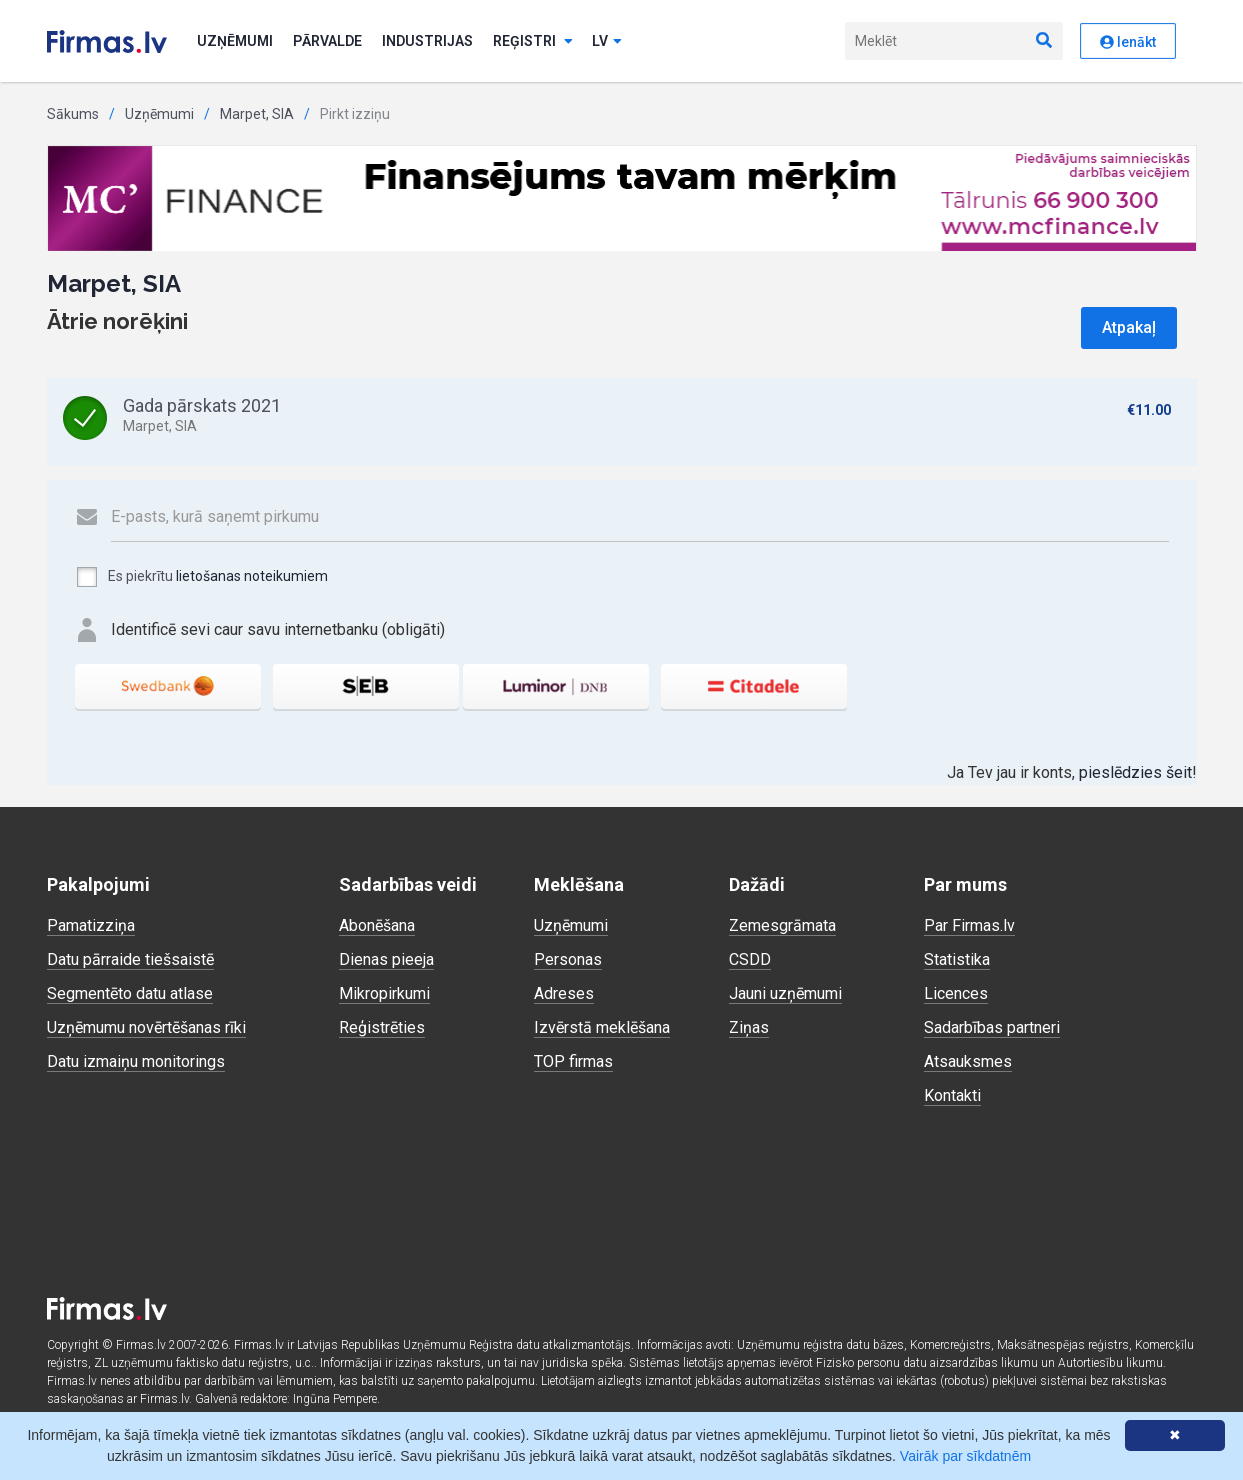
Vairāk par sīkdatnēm (965, 1456)
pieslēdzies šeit (1135, 772)
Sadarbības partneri (992, 1027)
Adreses (564, 993)
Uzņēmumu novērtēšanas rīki (146, 1027)
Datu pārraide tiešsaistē (130, 959)
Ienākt (1128, 42)
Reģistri (533, 41)
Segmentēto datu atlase (130, 993)
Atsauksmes (968, 1061)
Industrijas (427, 41)
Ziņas (749, 1027)
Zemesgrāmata (782, 925)
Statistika (957, 959)
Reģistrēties (382, 1027)
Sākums (73, 114)
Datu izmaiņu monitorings (136, 1061)
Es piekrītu (201, 577)
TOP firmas (573, 1061)
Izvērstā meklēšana (602, 1027)
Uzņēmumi (235, 41)
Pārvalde (327, 41)
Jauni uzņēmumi (785, 993)
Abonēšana (377, 925)
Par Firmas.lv (969, 925)
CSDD (750, 959)
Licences (956, 993)
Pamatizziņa (91, 925)
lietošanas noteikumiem (252, 576)
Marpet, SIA (257, 114)
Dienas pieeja (386, 959)
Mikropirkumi (384, 993)
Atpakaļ (1129, 327)
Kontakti (952, 1095)
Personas (568, 959)
